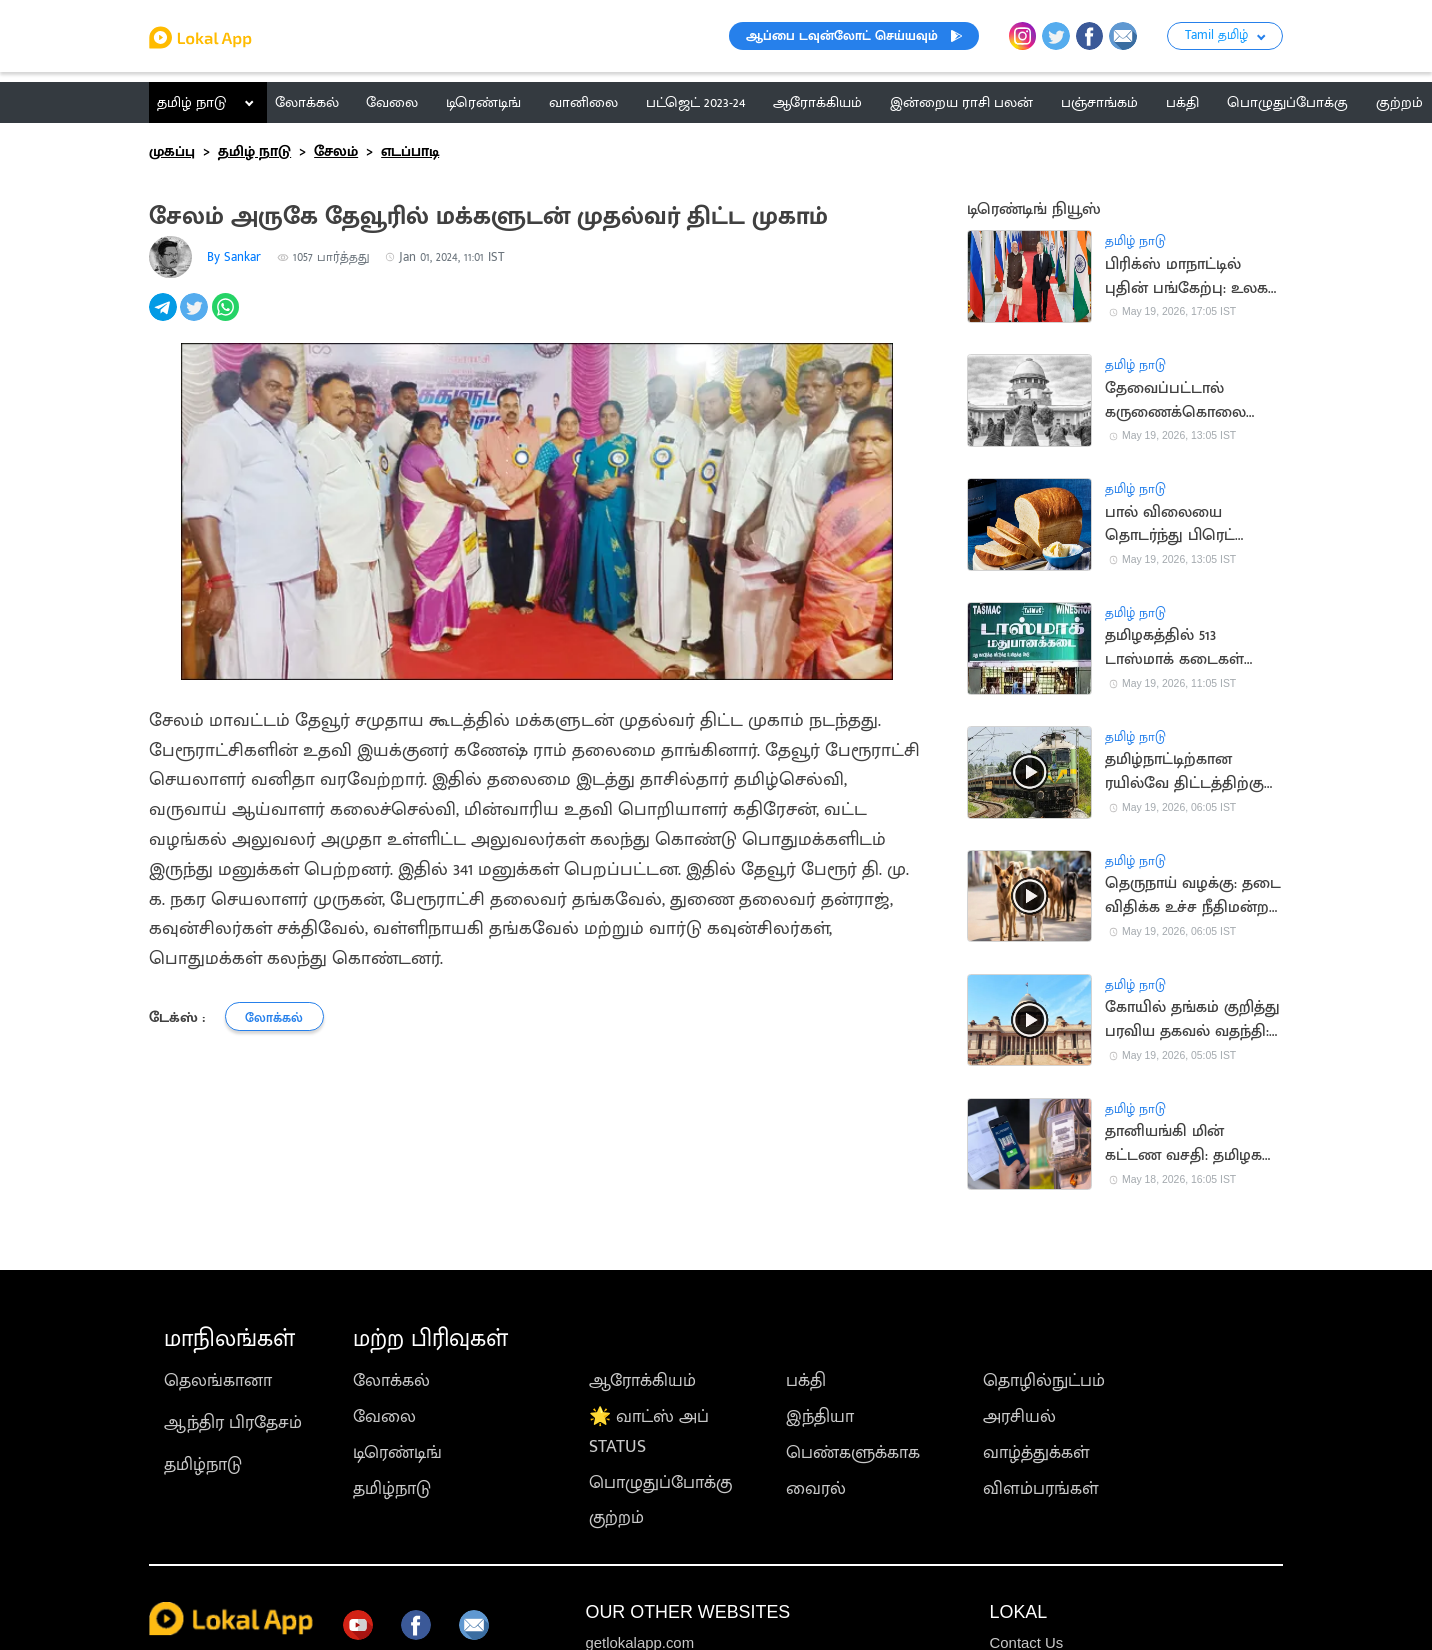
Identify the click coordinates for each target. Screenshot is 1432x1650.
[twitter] (195, 318)
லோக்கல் (391, 1381)
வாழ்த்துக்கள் (1036, 1453)
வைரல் (816, 1489)
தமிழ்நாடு (203, 1465)
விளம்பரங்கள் (1041, 1489)
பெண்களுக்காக (853, 1453)
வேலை (384, 1417)
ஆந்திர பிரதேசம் (233, 1423)
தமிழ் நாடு (191, 102)
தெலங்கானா (218, 1381)
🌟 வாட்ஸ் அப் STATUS (649, 1432)
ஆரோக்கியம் (642, 1381)
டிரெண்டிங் (397, 1453)
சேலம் (336, 151)
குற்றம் (616, 1518)
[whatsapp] (227, 318)
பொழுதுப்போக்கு (660, 1483)
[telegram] (164, 318)
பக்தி (806, 1381)
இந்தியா (820, 1417)
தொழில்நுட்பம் (1044, 1381)
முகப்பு (172, 151)
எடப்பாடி (410, 151)
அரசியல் (1019, 1417)
